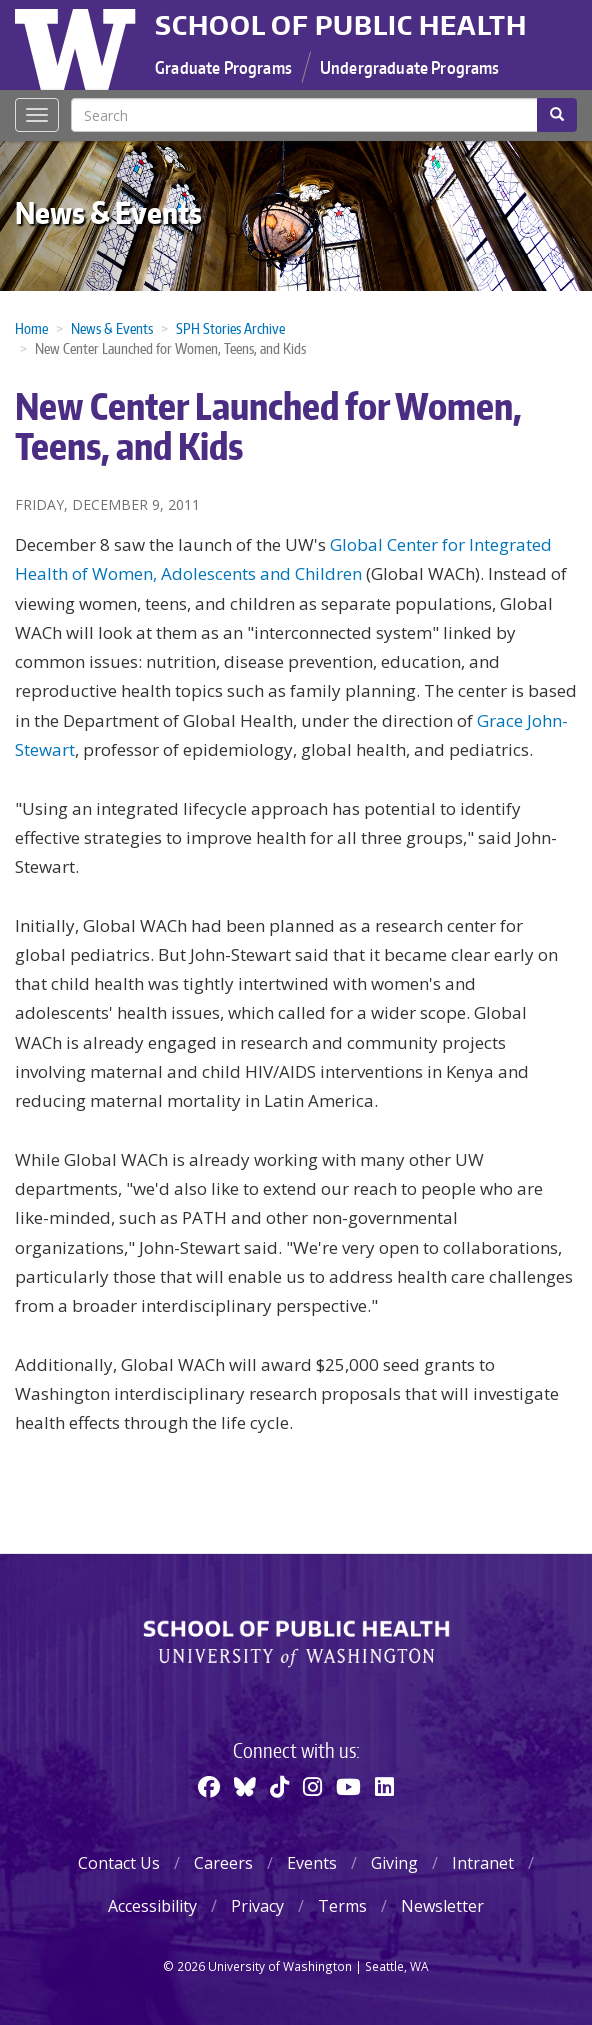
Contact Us (119, 1863)
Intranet (483, 1863)
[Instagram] (312, 1786)
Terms (342, 1906)
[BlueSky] (245, 1786)
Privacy (257, 1906)
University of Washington (77, 45)
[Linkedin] (384, 1786)
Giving (394, 1863)
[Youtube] (348, 1786)
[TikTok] (279, 1786)
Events (312, 1863)
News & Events (108, 212)
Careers (223, 1863)
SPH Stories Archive (230, 328)
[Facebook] (209, 1786)
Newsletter (442, 1906)
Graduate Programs (223, 67)
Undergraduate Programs (410, 67)
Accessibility (152, 1906)
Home (31, 328)
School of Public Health (341, 25)
